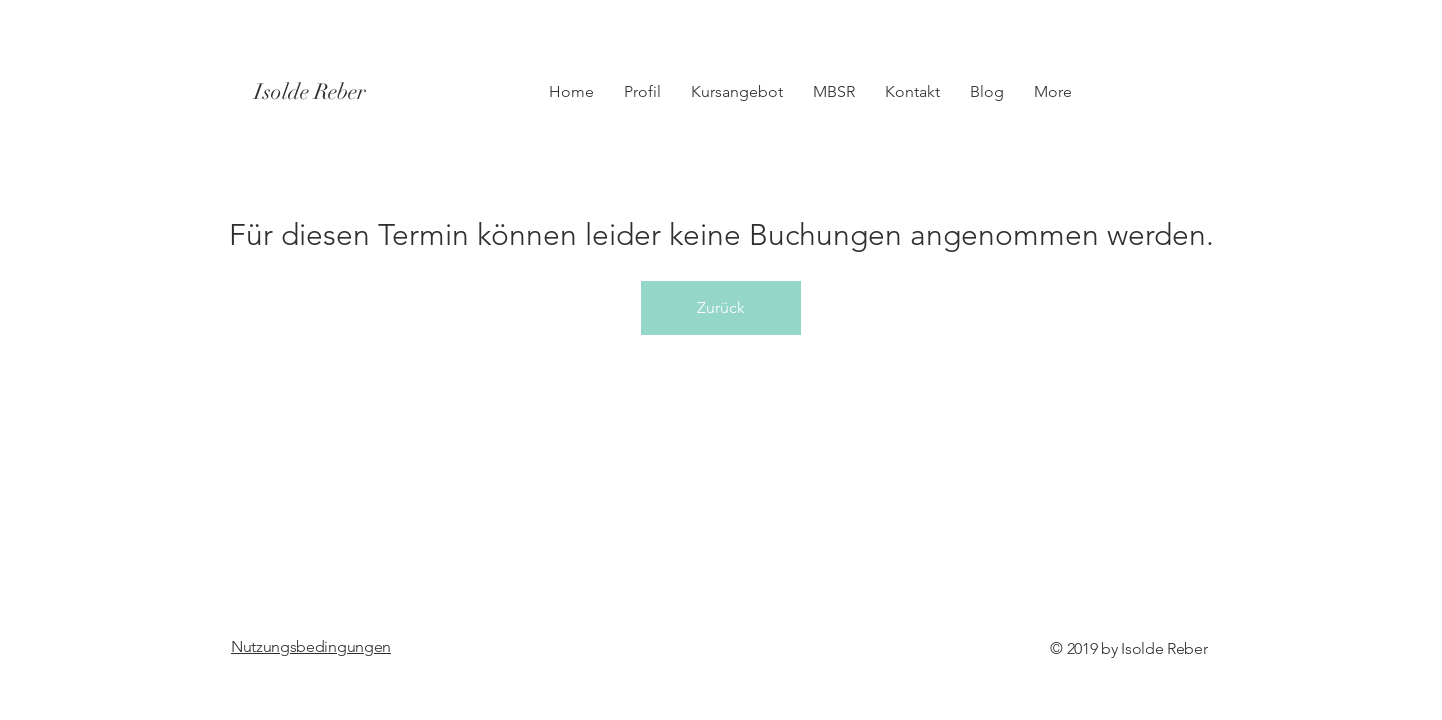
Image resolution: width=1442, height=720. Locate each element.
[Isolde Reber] (342, 92)
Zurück (721, 307)
